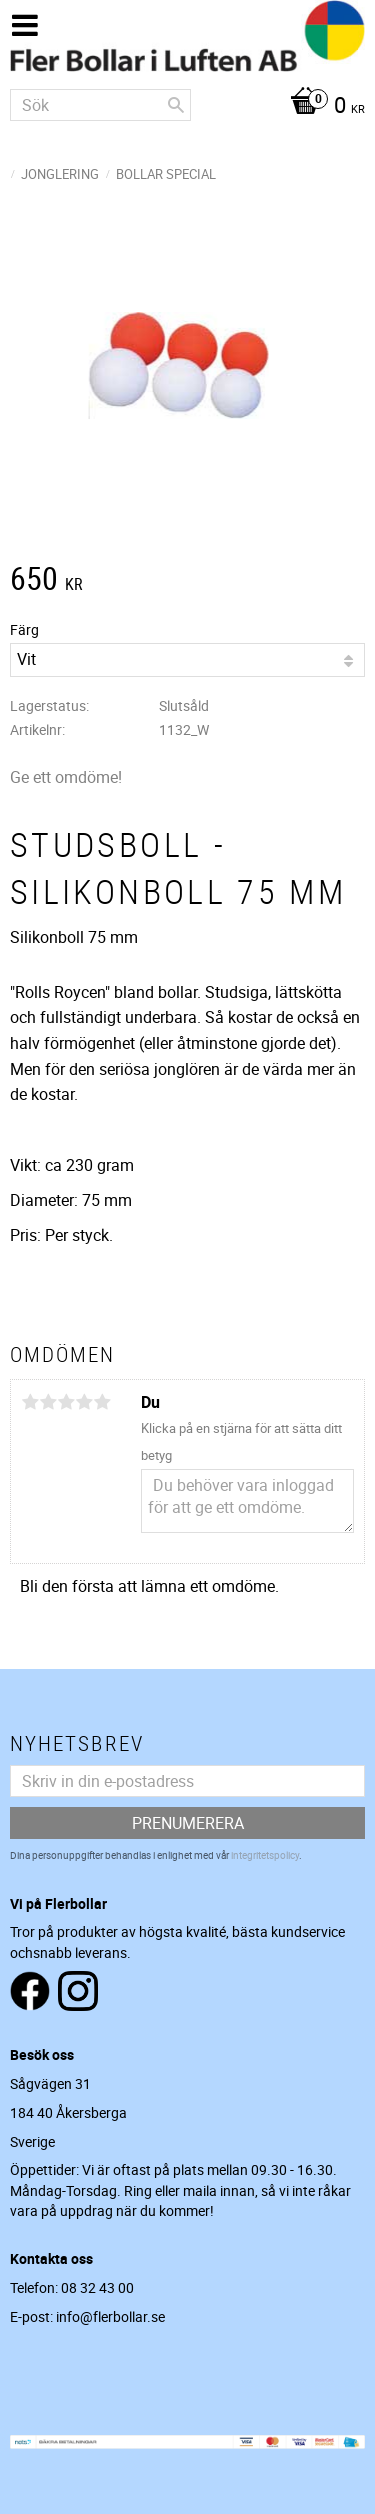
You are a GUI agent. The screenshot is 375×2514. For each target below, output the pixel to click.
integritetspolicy (265, 1855)
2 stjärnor (48, 1402)
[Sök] (176, 105)
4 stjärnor (84, 1402)
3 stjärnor (66, 1402)
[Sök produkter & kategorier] (100, 105)
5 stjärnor (102, 1402)
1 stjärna (30, 1402)
